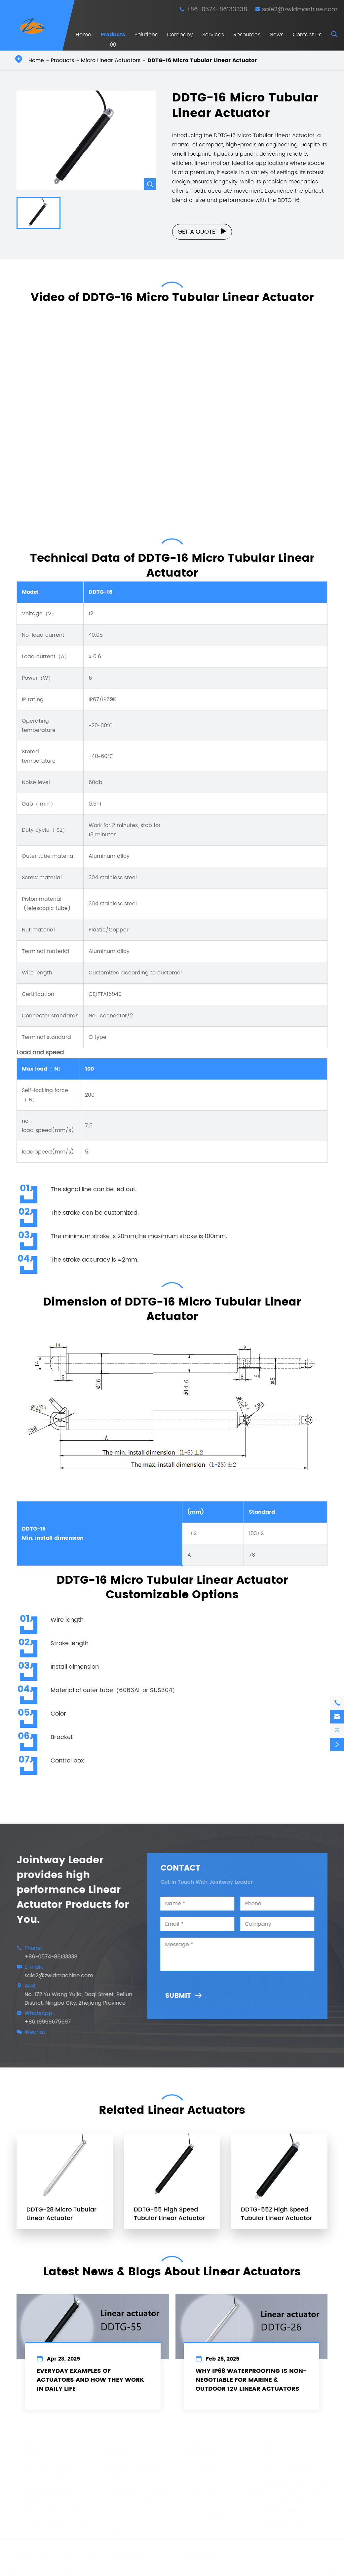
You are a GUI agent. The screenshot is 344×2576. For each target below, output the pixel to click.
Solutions (146, 34)
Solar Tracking (122, 2530)
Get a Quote (202, 232)
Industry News (205, 2511)
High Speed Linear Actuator (44, 2492)
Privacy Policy (59, 2567)
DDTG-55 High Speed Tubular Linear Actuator (169, 2218)
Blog (193, 2499)
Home (83, 34)
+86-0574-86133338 (216, 9)
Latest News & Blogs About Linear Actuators (172, 2267)
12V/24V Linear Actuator (51, 2519)
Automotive (118, 2519)
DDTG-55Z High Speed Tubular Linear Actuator (276, 2218)
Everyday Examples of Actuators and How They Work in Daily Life (90, 2385)
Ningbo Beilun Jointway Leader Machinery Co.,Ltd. (105, 2556)
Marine (112, 2477)
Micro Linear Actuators (110, 60)
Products (112, 34)
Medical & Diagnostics (132, 2466)
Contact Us (307, 34)
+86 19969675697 (43, 2022)
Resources (246, 34)
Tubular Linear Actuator (50, 2508)
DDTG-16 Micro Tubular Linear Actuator (202, 60)
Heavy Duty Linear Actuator (55, 2477)
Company (180, 34)
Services (213, 34)
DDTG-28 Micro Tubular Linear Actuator (61, 2218)
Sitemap (17, 2567)
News (277, 34)
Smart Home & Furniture (134, 2488)
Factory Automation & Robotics (131, 2504)
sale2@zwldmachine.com (299, 9)
